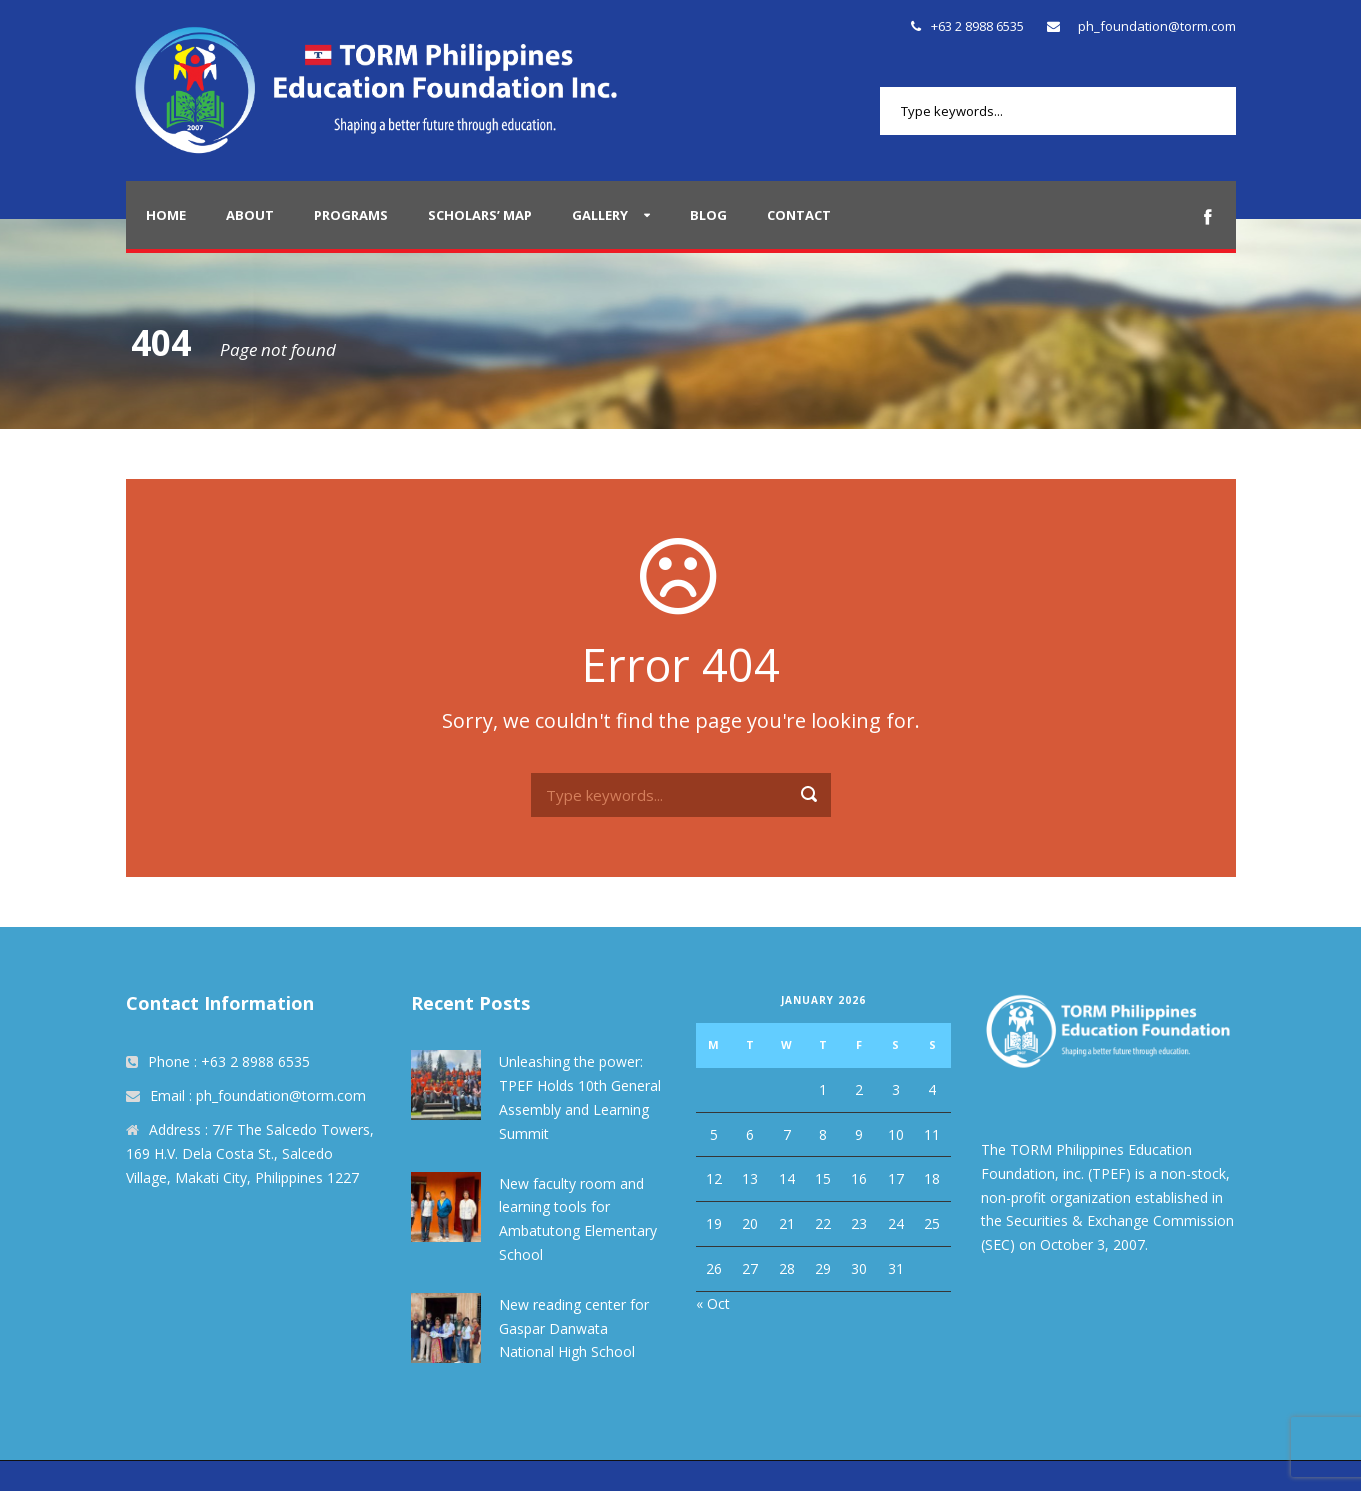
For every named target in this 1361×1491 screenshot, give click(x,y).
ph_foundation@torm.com (1157, 26)
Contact (799, 215)
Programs (351, 215)
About (250, 215)
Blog (708, 215)
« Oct (713, 1303)
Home (166, 215)
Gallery (600, 215)
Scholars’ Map (480, 215)
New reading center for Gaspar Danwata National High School (574, 1328)
